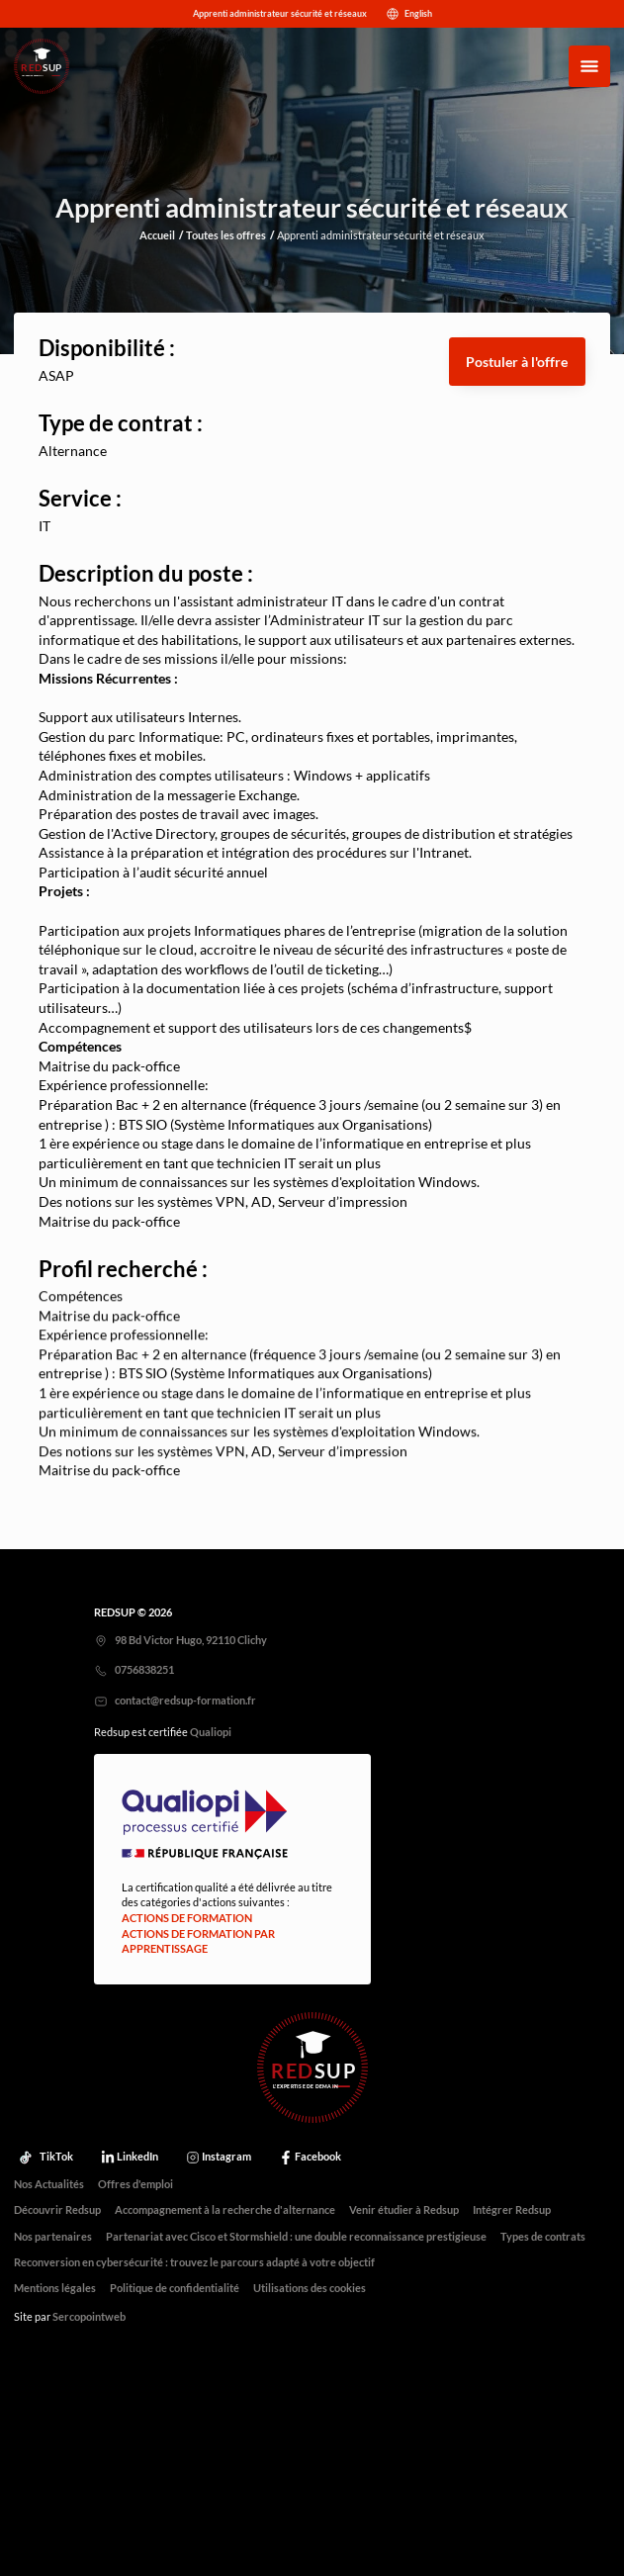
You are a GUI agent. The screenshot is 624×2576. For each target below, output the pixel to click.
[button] (517, 361)
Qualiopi (210, 1732)
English (406, 14)
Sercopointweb (89, 2317)
